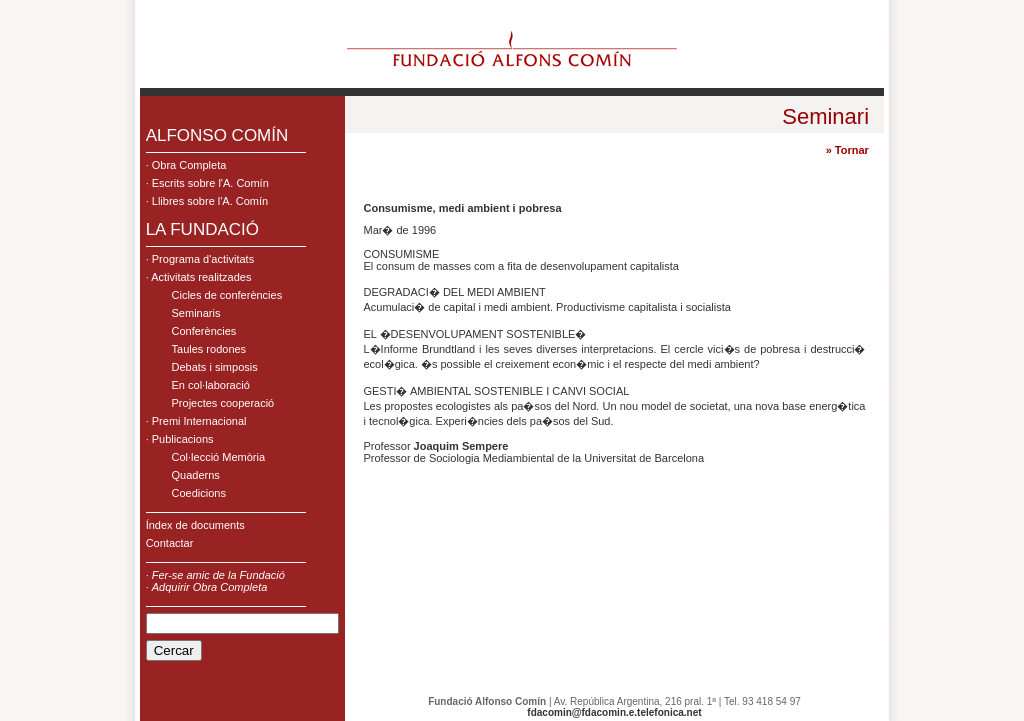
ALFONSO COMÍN (217, 135)
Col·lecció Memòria (219, 457)
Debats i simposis (215, 367)
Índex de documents (195, 525)
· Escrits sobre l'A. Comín (207, 183)
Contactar (170, 543)
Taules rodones (209, 349)
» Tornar (847, 150)
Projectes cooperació (223, 403)
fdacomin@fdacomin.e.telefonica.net (614, 712)
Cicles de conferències (227, 295)
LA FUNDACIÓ (202, 229)
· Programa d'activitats (200, 259)
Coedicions (199, 493)
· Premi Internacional (196, 421)
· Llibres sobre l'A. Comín (207, 201)
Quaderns (196, 475)
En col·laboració (211, 385)
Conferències (204, 331)
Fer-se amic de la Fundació (218, 575)
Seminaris (196, 313)
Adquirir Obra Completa (210, 587)
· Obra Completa (186, 165)
